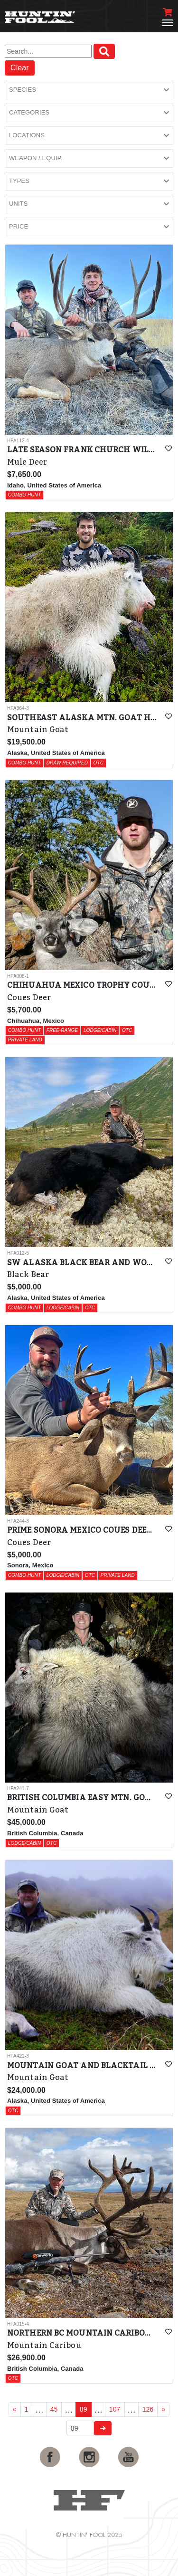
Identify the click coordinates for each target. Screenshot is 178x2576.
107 (115, 2409)
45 (54, 2409)
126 (148, 2409)
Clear (19, 68)
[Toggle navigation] (167, 23)
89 (83, 2409)
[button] (89, 90)
